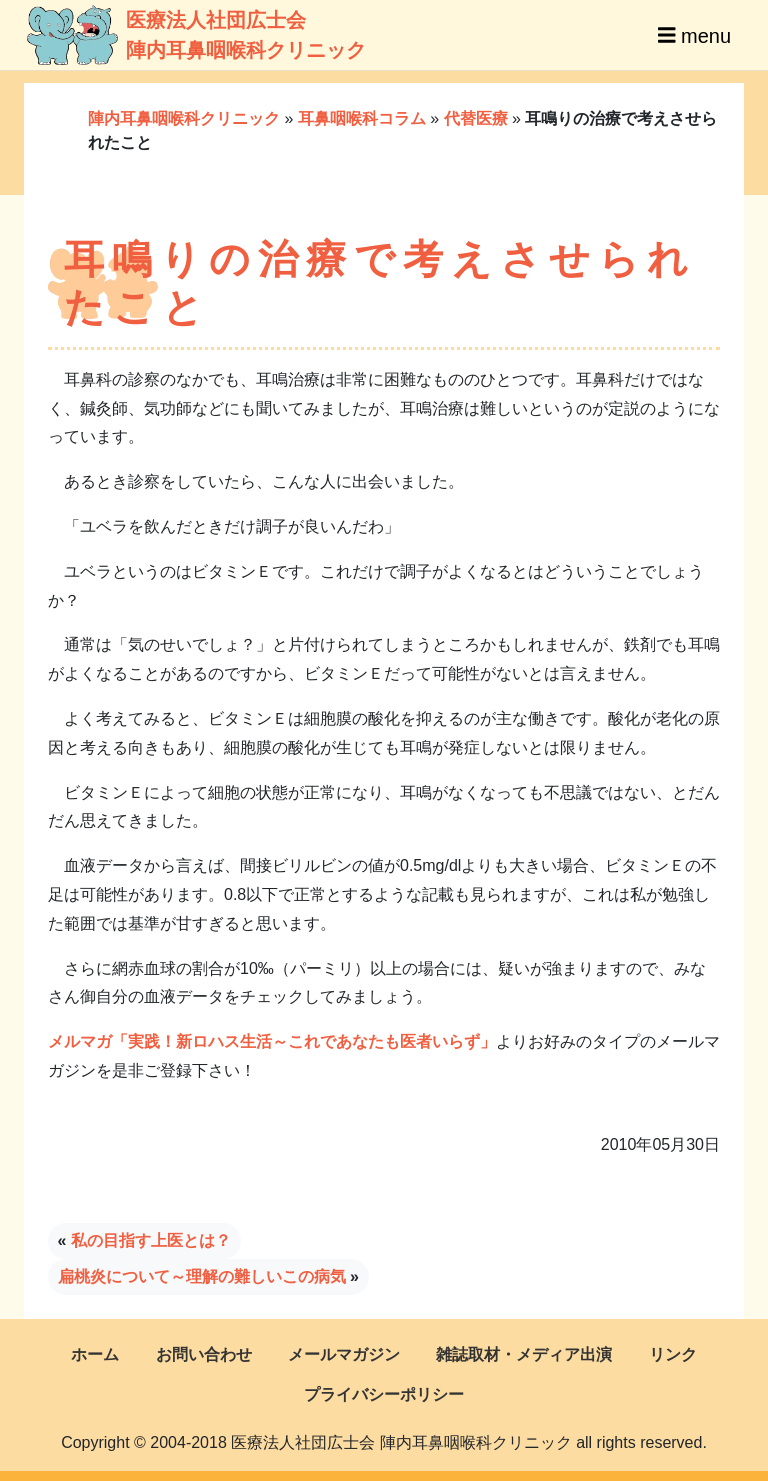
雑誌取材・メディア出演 (524, 1354)
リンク (673, 1354)
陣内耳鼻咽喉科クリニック (184, 118)
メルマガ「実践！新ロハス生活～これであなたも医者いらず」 (272, 1041)
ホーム (95, 1354)
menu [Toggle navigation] (694, 35)
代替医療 (476, 118)
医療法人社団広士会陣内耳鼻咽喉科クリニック (166, 35)
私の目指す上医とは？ (151, 1240)
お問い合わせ (204, 1354)
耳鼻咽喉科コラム (362, 118)
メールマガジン (344, 1354)
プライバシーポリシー (384, 1394)
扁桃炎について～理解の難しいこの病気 (202, 1276)
